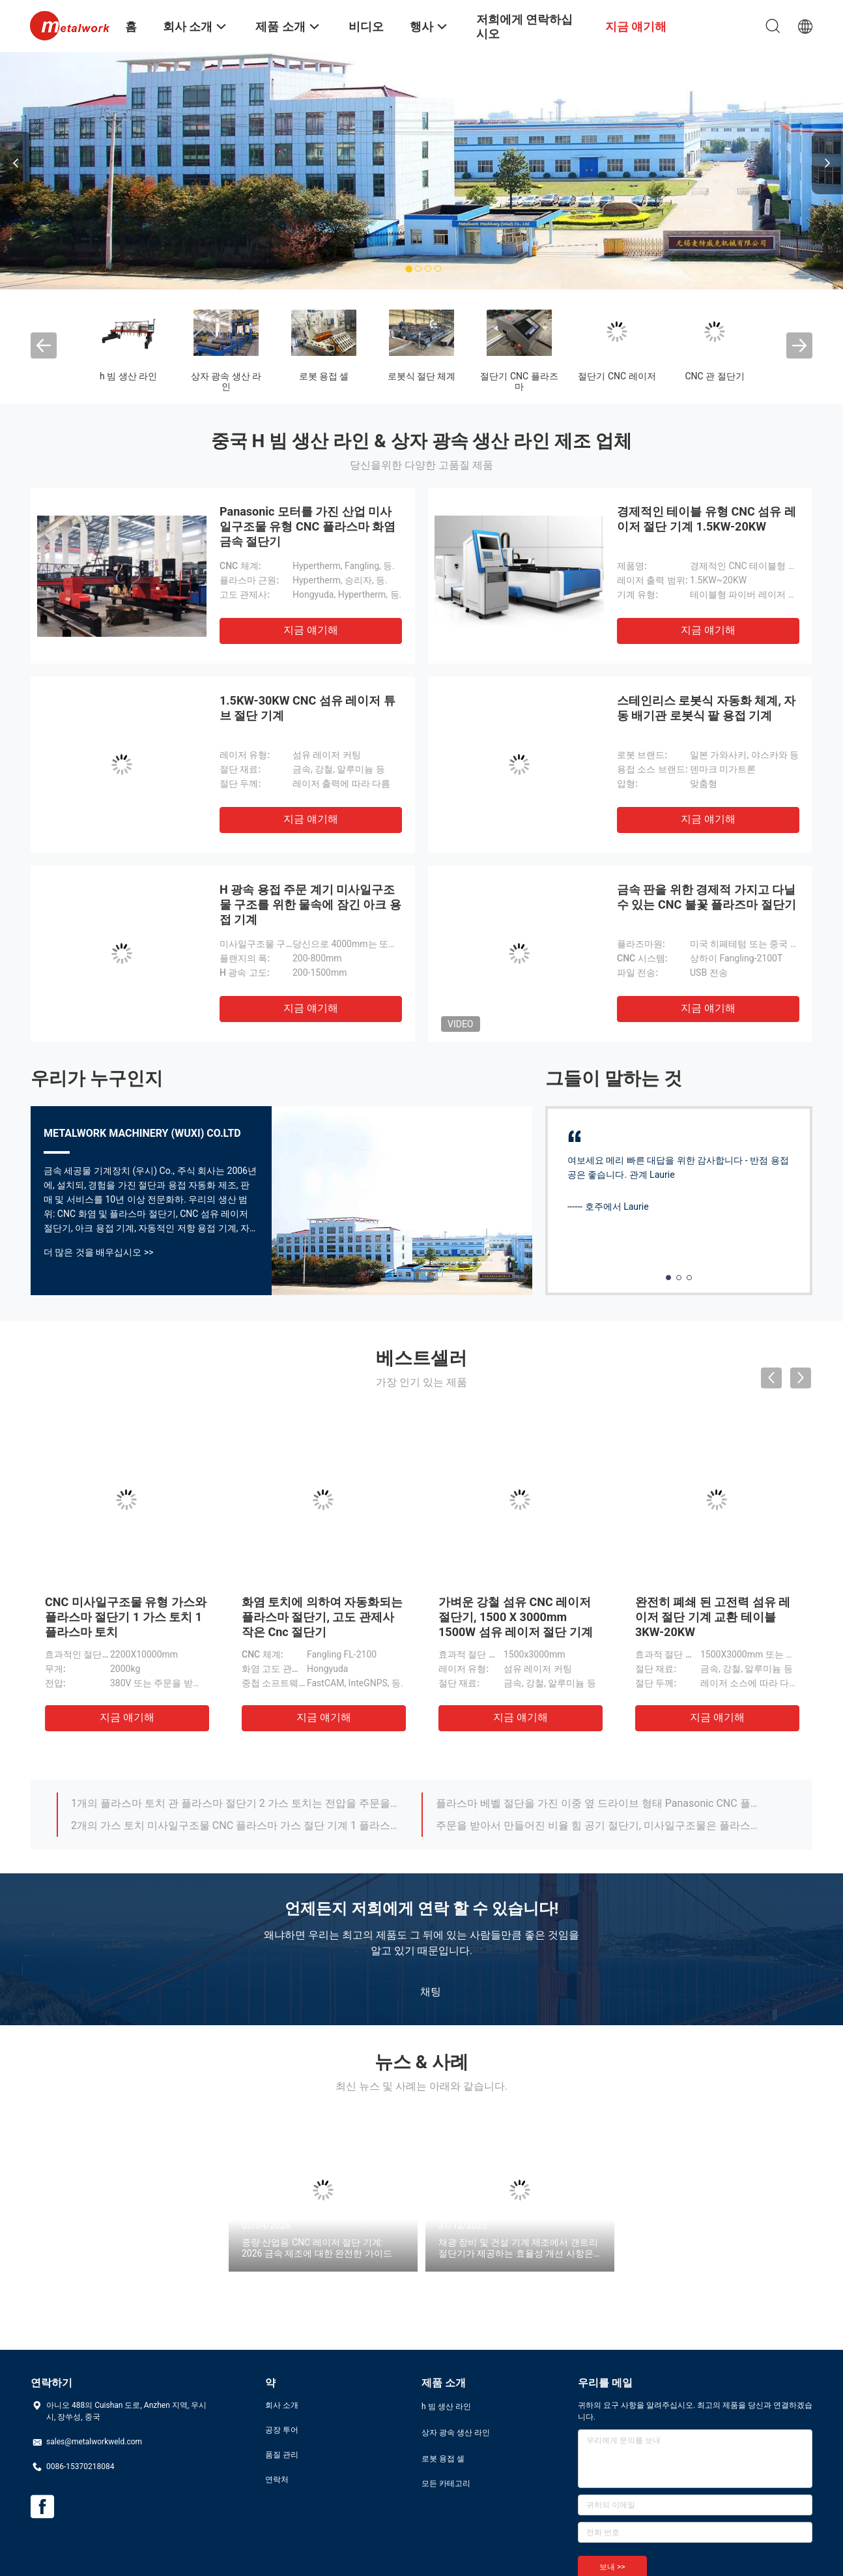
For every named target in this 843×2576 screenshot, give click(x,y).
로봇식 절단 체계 (422, 376)
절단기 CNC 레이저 (616, 376)
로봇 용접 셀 (324, 376)
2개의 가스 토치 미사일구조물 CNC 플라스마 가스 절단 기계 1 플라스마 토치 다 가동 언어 (234, 1825)
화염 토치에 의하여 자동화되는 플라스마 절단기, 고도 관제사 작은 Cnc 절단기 (322, 1617)
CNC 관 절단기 (714, 376)
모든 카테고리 (446, 2483)
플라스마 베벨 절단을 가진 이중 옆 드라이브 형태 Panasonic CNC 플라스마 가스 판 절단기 (599, 1803)
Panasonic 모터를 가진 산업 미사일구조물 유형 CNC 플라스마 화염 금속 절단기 (307, 526)
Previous (15, 163)
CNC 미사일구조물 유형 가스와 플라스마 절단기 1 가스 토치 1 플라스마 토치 (126, 1617)
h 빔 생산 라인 (128, 376)
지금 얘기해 (310, 630)
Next (827, 163)
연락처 (277, 2479)
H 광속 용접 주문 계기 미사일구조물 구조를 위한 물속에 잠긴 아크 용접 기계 (310, 904)
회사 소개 (281, 2405)
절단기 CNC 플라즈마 (519, 381)
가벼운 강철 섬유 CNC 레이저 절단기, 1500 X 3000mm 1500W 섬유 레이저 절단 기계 (515, 1617)
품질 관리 (281, 2454)
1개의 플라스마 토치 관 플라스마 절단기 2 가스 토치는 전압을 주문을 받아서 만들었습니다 (234, 1803)
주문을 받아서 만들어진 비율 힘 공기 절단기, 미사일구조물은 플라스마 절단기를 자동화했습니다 (599, 1825)
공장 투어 (281, 2430)
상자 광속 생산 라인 (226, 381)
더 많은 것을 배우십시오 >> (99, 1252)
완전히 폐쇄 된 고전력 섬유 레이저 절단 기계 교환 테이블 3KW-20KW (712, 1617)
